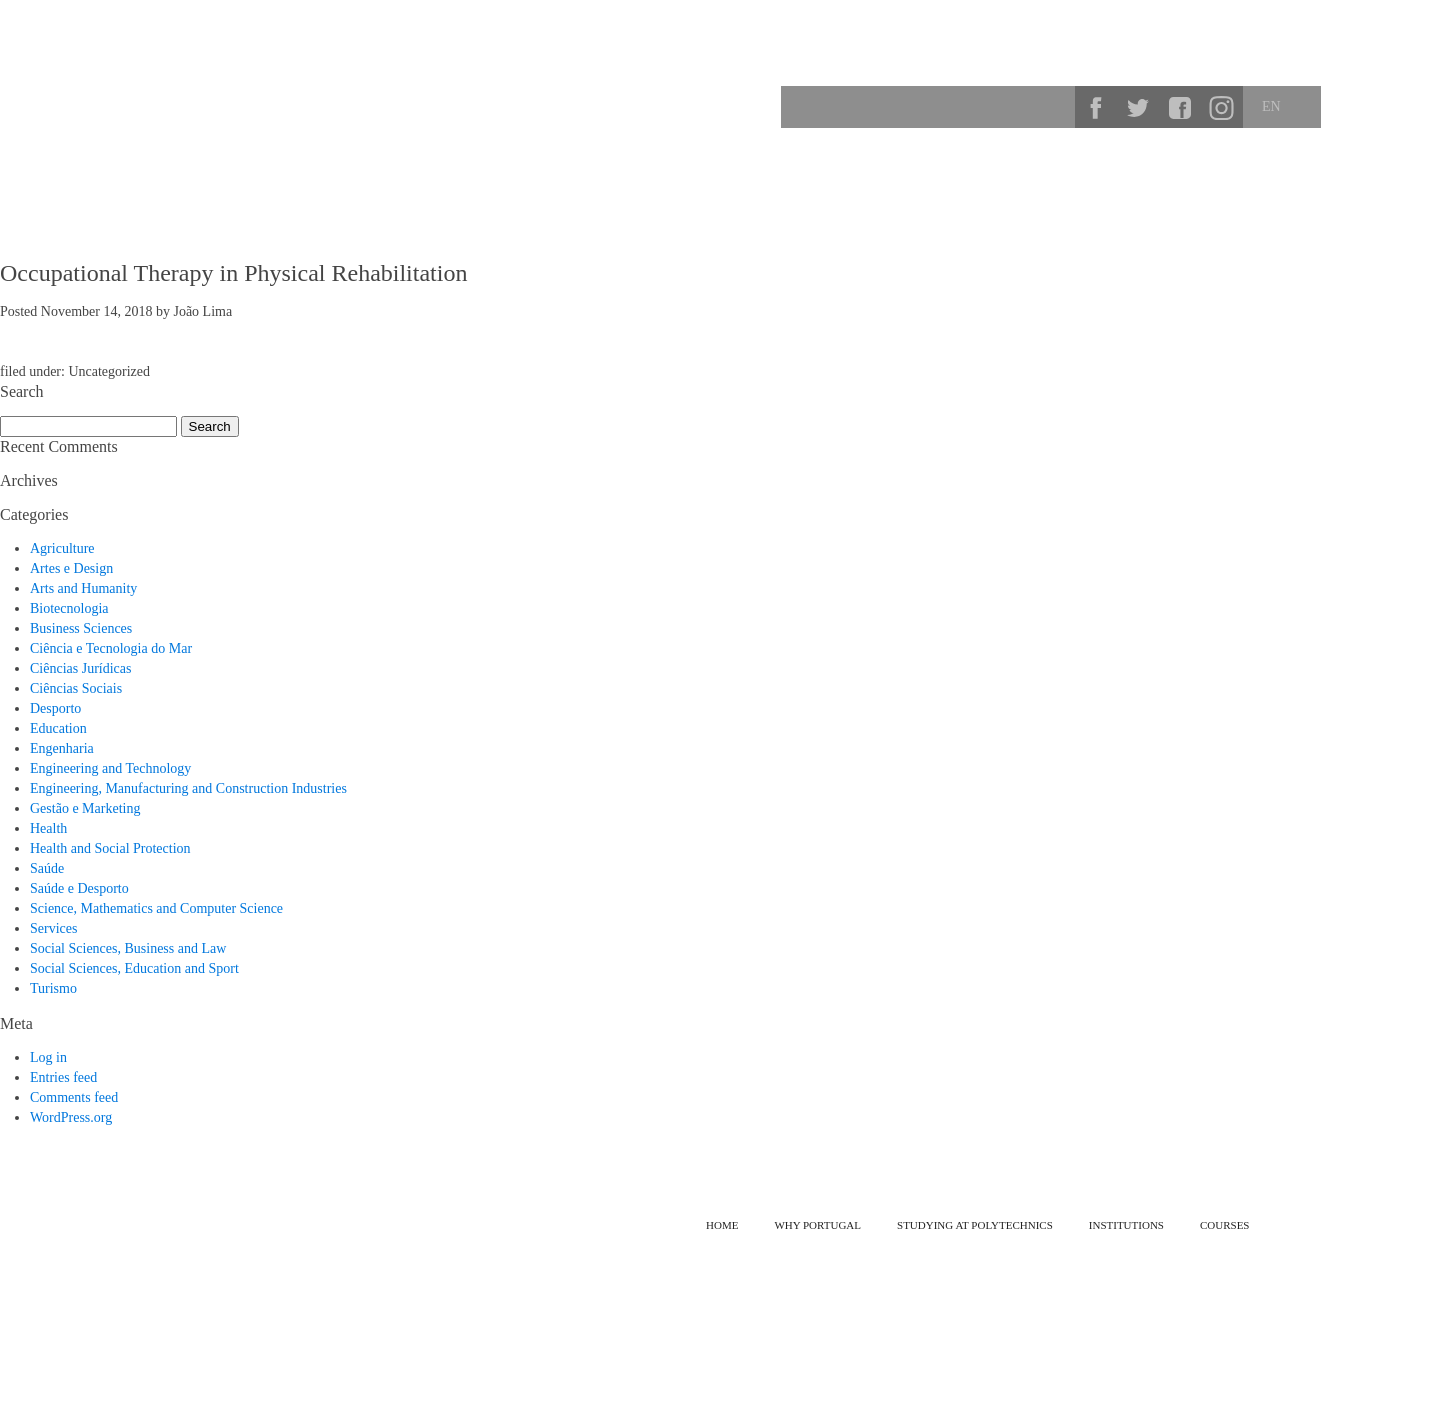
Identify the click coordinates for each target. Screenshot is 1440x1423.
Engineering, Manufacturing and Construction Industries (188, 788)
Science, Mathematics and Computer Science (156, 908)
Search (1053, 107)
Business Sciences (81, 628)
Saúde (47, 868)
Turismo (53, 988)
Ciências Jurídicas (80, 668)
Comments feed (74, 1097)
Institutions (1322, 175)
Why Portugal (928, 175)
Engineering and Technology (110, 768)
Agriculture (62, 548)
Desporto (55, 708)
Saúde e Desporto (79, 888)
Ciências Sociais (76, 688)
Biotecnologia (69, 608)
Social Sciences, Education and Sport (134, 968)
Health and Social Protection (110, 848)
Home (722, 1225)
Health (48, 828)
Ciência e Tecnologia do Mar (111, 648)
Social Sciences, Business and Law (128, 948)
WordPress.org (71, 1117)
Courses (1224, 175)
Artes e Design (71, 568)
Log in (48, 1057)
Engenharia (62, 748)
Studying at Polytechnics (1086, 175)
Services (53, 928)
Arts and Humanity (83, 588)
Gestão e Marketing (85, 808)
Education (58, 728)
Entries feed (63, 1077)
